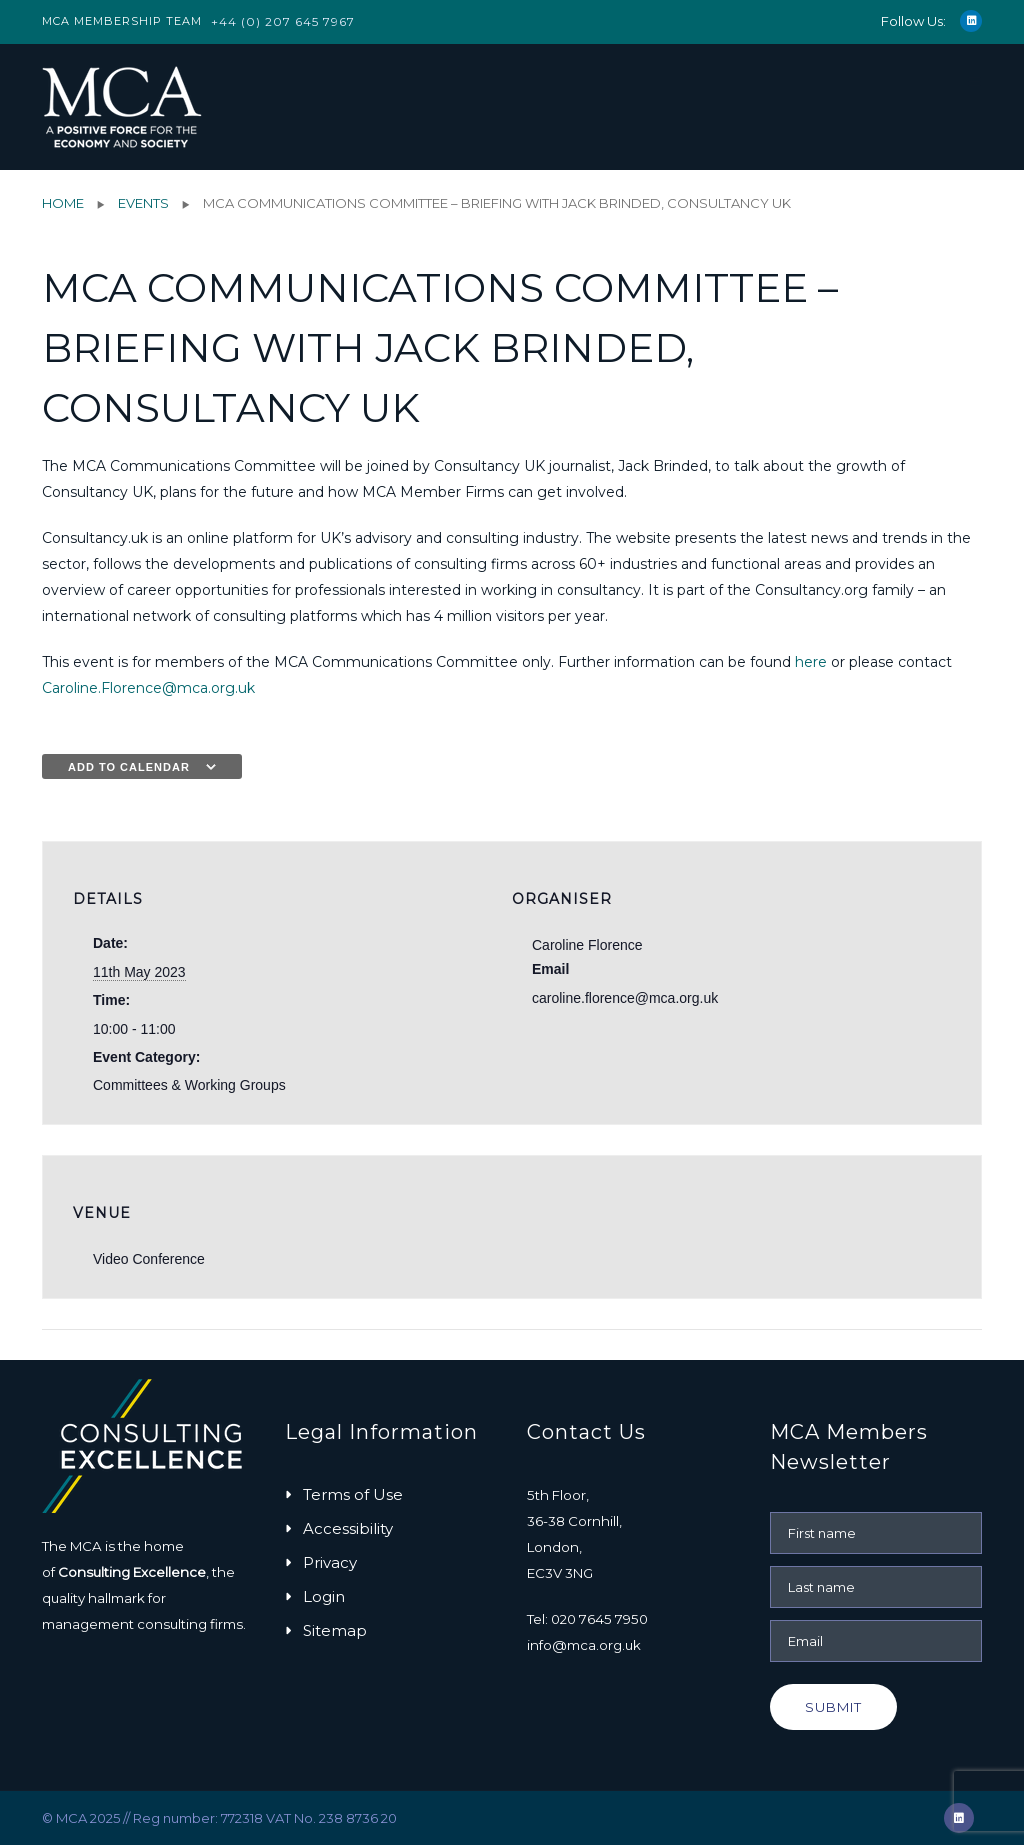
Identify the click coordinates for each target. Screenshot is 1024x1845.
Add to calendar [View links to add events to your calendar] (129, 767)
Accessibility (348, 1528)
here (811, 662)
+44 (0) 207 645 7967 (283, 21)
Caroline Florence (587, 945)
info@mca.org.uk (584, 1645)
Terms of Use (353, 1494)
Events (143, 203)
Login (324, 1596)
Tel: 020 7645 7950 (587, 1619)
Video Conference (149, 1259)
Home (63, 203)
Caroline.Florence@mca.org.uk (148, 688)
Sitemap (335, 1630)
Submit (833, 1707)
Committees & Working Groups (189, 1085)
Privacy (330, 1562)
